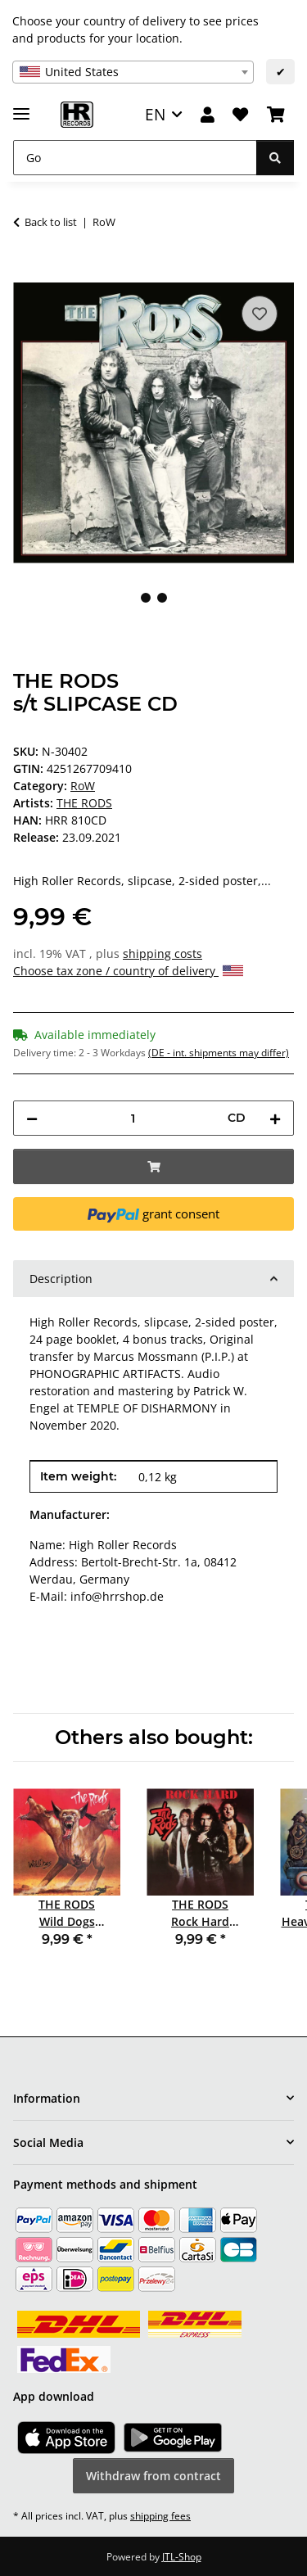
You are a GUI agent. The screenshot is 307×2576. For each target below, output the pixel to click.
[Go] (135, 157)
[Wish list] (240, 115)
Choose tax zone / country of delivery (128, 970)
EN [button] (155, 114)
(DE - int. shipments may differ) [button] (218, 1053)
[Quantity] (132, 1118)
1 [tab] (146, 598)
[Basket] (276, 115)
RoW (82, 785)
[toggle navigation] (21, 107)
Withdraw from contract (153, 2475)
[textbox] (133, 72)
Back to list (51, 222)
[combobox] (133, 72)
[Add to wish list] (260, 314)
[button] (207, 115)
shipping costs (162, 953)
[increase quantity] (275, 1118)
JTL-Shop (181, 2557)
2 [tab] (162, 598)
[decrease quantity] (32, 1118)
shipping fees (160, 2516)
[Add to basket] (26, 273)
